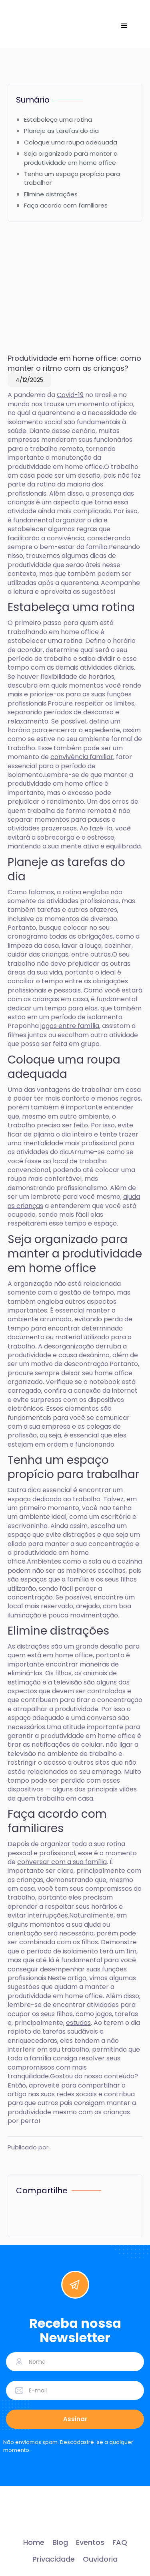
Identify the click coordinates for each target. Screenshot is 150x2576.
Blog (60, 2542)
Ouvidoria (100, 2559)
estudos (78, 2022)
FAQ (119, 2542)
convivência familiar (81, 756)
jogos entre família (69, 1025)
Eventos (90, 2542)
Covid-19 (70, 394)
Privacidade (53, 2559)
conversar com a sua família (62, 1861)
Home (33, 2542)
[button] (124, 26)
